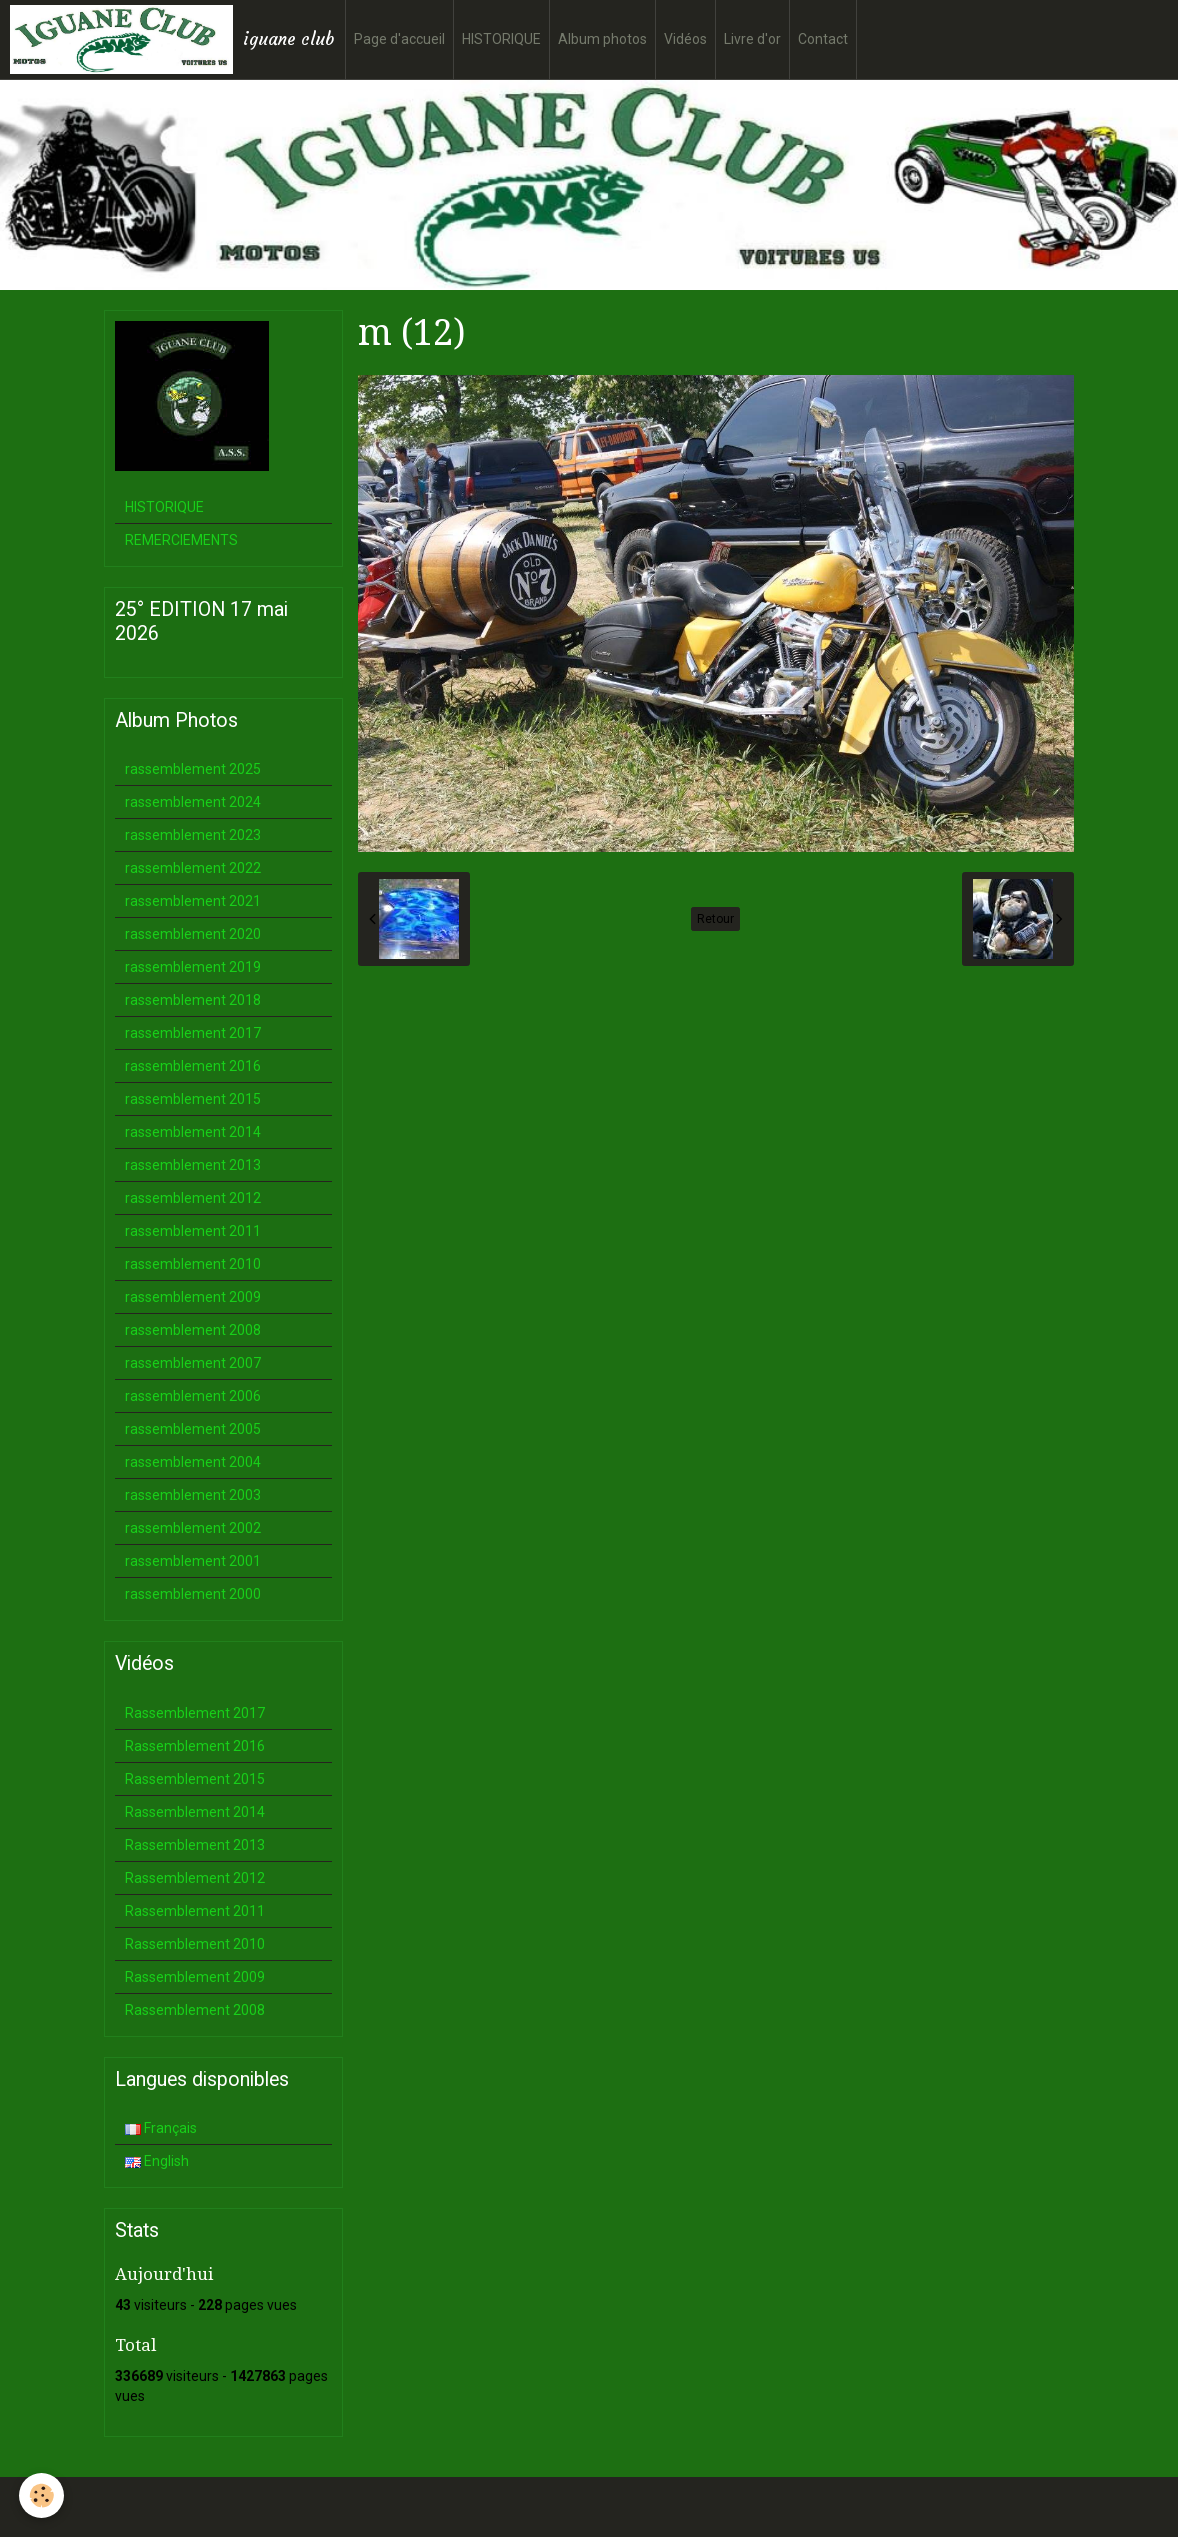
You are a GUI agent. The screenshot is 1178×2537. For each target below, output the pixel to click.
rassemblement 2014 (193, 1132)
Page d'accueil (399, 39)
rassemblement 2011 (193, 1231)
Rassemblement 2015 (195, 1779)
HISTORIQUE (501, 39)
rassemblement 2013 (193, 1165)
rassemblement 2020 (193, 934)
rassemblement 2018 (193, 1000)
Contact (823, 39)
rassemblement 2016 (193, 1066)
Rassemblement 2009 (195, 1977)
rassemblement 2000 (193, 1594)
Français (161, 2128)
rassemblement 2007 (193, 1363)
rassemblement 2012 (193, 1198)
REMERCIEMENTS (181, 540)
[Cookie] (42, 2495)
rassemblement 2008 (193, 1330)
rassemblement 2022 (193, 868)
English (157, 2161)
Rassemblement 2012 (195, 1878)
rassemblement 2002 (193, 1528)
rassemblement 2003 (193, 1495)
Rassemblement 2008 (195, 2010)
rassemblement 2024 (193, 802)
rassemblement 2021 (193, 901)
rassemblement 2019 (193, 967)
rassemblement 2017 (193, 1033)
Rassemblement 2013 (195, 1845)
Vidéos (685, 39)
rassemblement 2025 (193, 769)
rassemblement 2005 (193, 1429)
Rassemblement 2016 (195, 1746)
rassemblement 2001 (193, 1561)
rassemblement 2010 (193, 1264)
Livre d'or (752, 39)
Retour (715, 919)
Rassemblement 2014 (195, 1812)
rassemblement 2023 (193, 835)
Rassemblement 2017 (195, 1713)
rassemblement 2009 (193, 1297)
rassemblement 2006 (193, 1396)
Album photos (602, 39)
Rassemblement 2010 (195, 1944)
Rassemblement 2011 (195, 1911)
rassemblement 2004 (193, 1462)
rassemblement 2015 (193, 1099)
